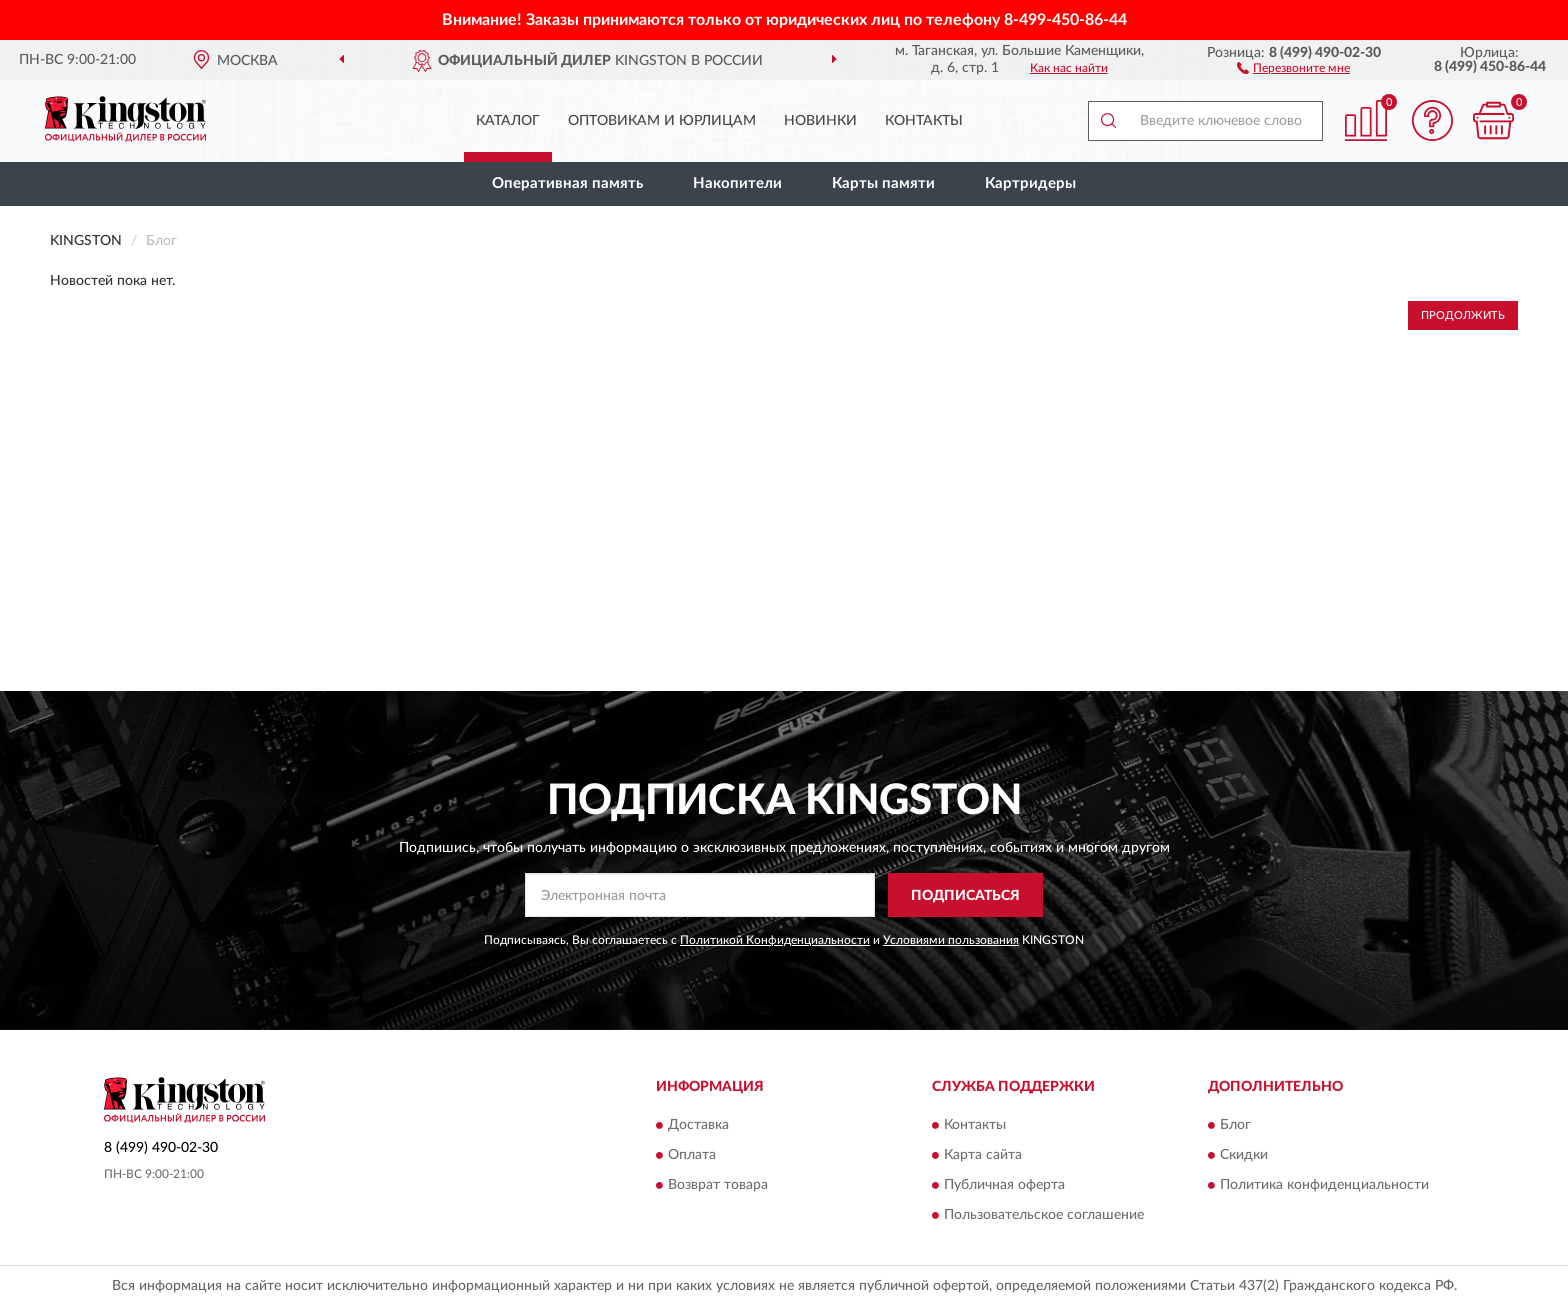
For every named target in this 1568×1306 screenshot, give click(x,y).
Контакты (924, 121)
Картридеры (1030, 183)
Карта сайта (983, 1155)
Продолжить (1463, 315)
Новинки (820, 121)
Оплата (692, 1155)
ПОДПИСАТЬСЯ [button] (965, 896)
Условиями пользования (951, 940)
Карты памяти (883, 183)
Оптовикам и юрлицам (662, 121)
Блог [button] (1235, 1125)
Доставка (698, 1125)
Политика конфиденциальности (1324, 1185)
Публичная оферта (1004, 1185)
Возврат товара (718, 1185)
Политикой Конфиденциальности (775, 940)
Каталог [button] (508, 121)
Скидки (1244, 1155)
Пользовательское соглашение (1044, 1215)
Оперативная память (567, 183)
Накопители (737, 183)
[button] (1293, 67)
